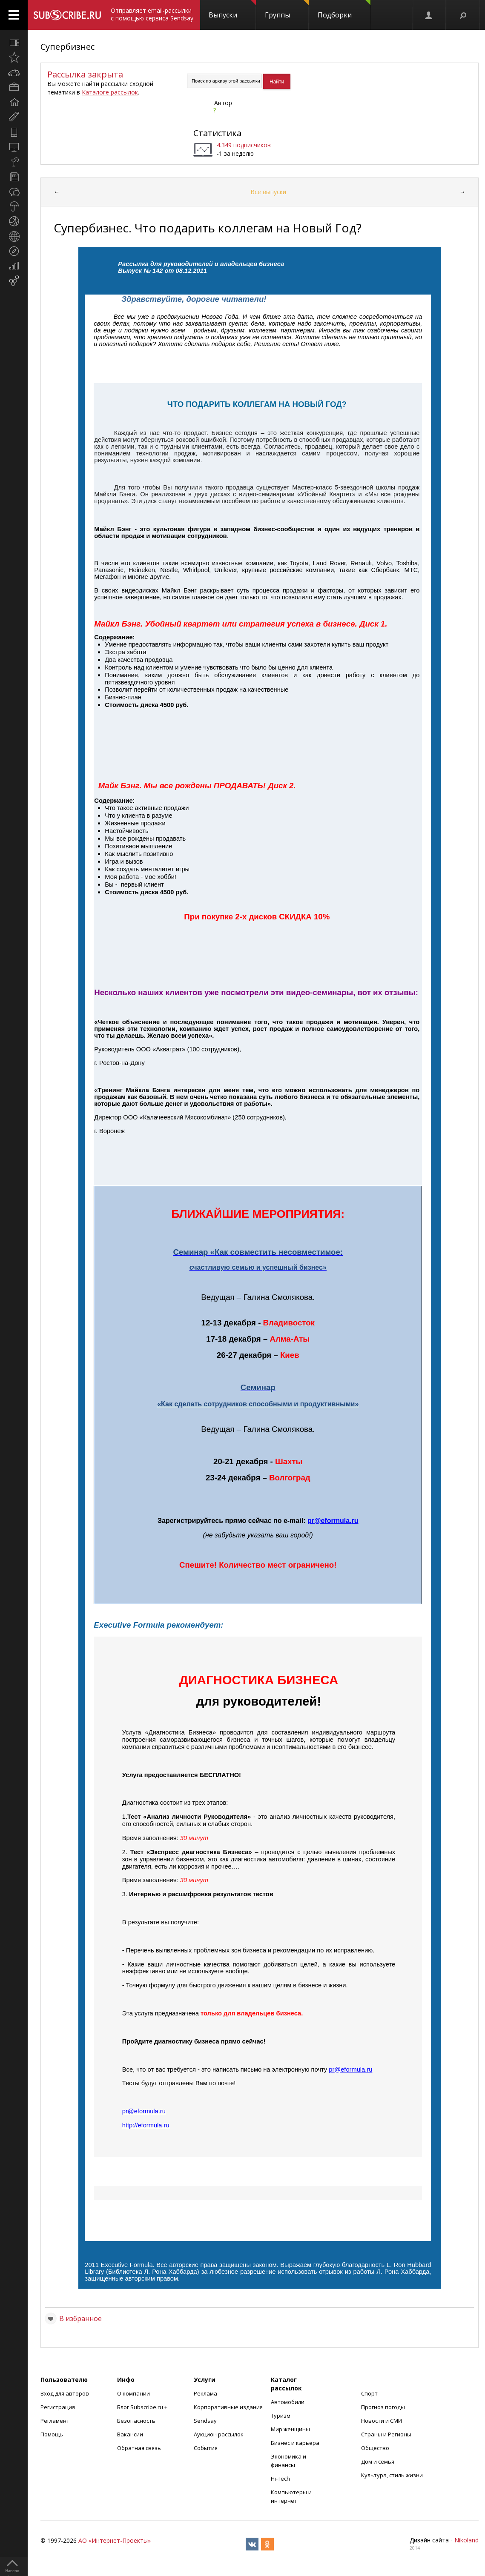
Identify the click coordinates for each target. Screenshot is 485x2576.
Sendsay (205, 2420)
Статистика (217, 133)
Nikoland (466, 2540)
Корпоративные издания (228, 2407)
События (206, 2448)
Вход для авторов (64, 2393)
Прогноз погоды (383, 2407)
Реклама (205, 2393)
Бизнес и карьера (295, 2443)
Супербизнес (67, 46)
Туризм (280, 2415)
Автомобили (287, 2402)
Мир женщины (290, 2429)
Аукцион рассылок (219, 2434)
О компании (133, 2393)
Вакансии (130, 2434)
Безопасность (136, 2420)
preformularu (333, 1520)
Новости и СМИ (381, 2420)
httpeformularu (145, 2125)
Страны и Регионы (386, 2434)
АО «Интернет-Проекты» (114, 2540)
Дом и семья (377, 2461)
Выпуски (232, 10)
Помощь (51, 2434)
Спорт (369, 2393)
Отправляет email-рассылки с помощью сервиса (152, 14)
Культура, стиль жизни (392, 2475)
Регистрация (57, 2407)
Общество (375, 2448)
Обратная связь (139, 2448)
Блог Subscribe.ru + (143, 2407)
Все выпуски (268, 192)
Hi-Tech (280, 2478)
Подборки (344, 10)
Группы (287, 10)
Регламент (54, 2420)
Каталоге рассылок (110, 92)
